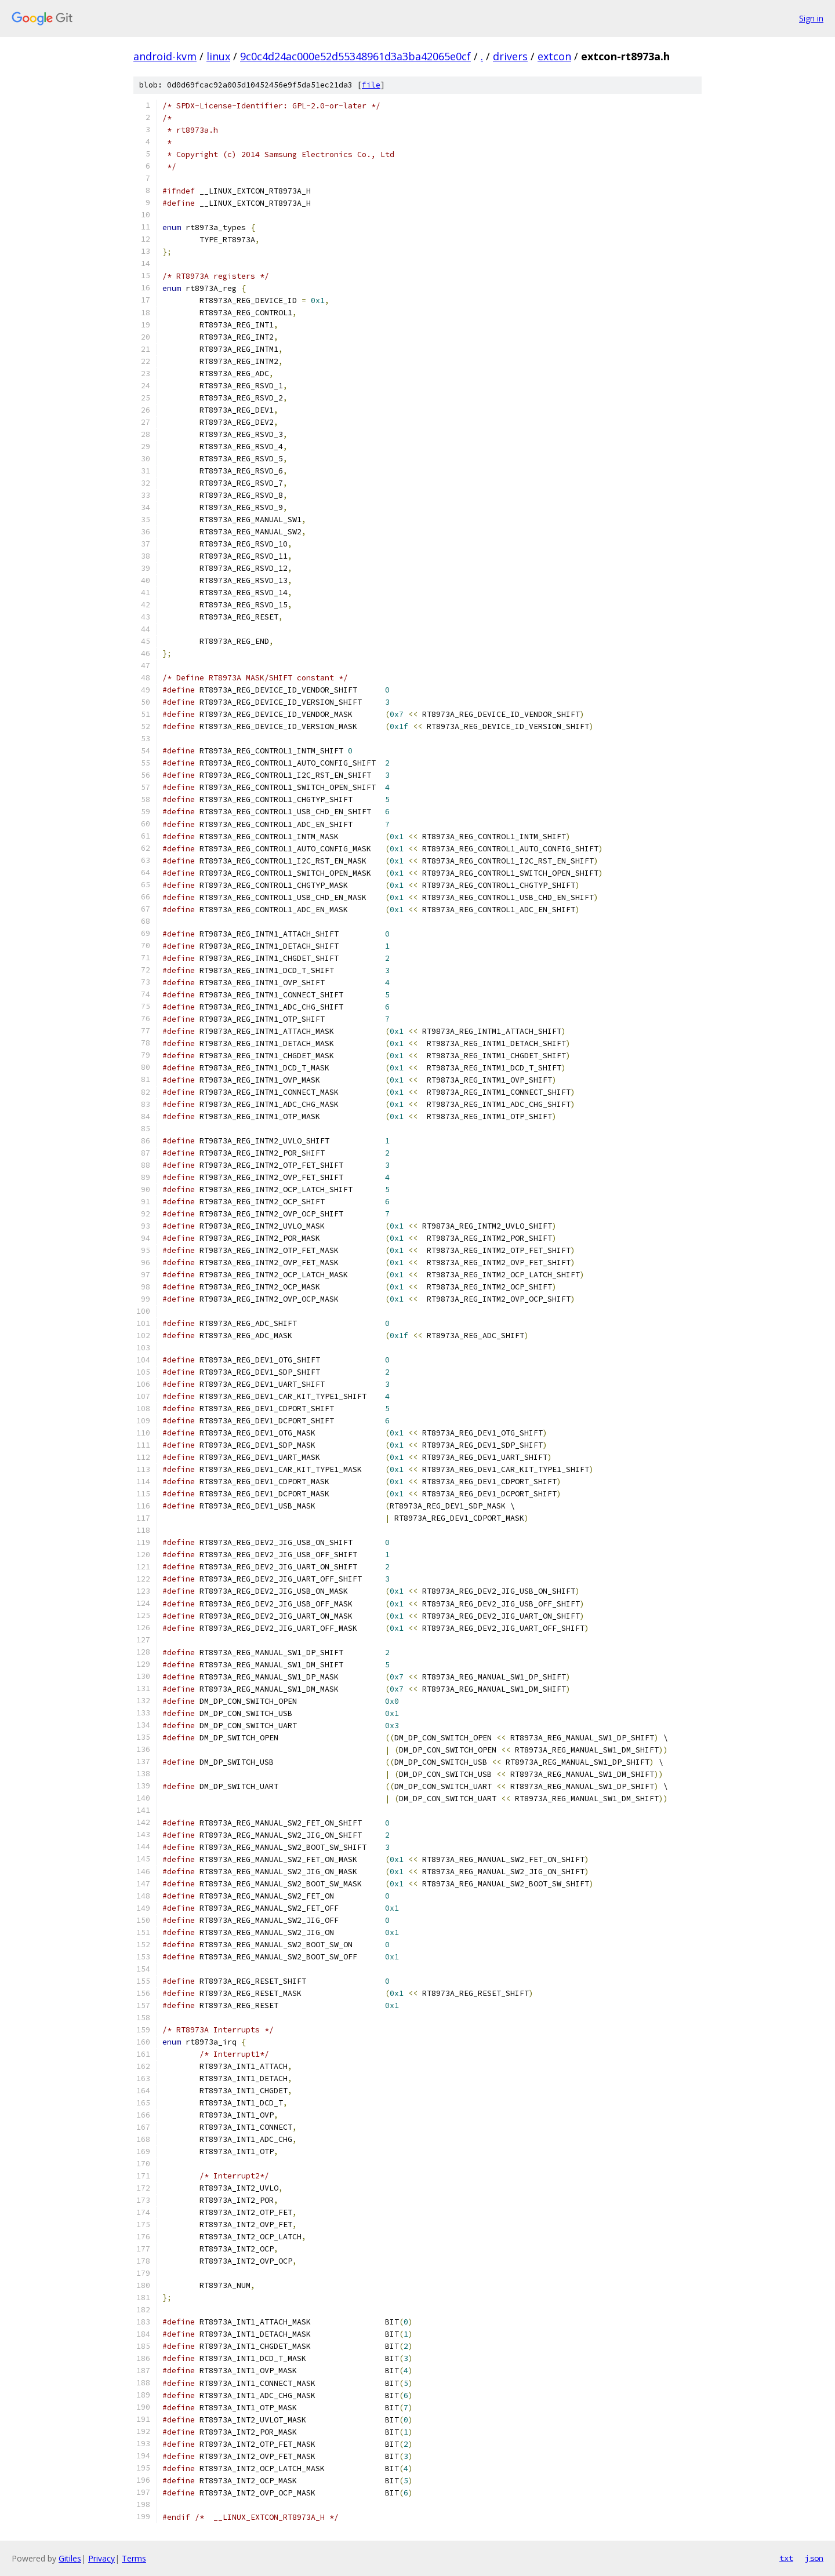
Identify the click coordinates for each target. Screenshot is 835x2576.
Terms (134, 2558)
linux (218, 56)
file (371, 85)
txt (786, 2558)
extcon (554, 56)
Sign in (811, 18)
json (814, 2558)
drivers (510, 56)
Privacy (101, 2558)
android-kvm (165, 56)
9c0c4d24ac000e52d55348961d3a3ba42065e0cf (355, 56)
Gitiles (70, 2558)
